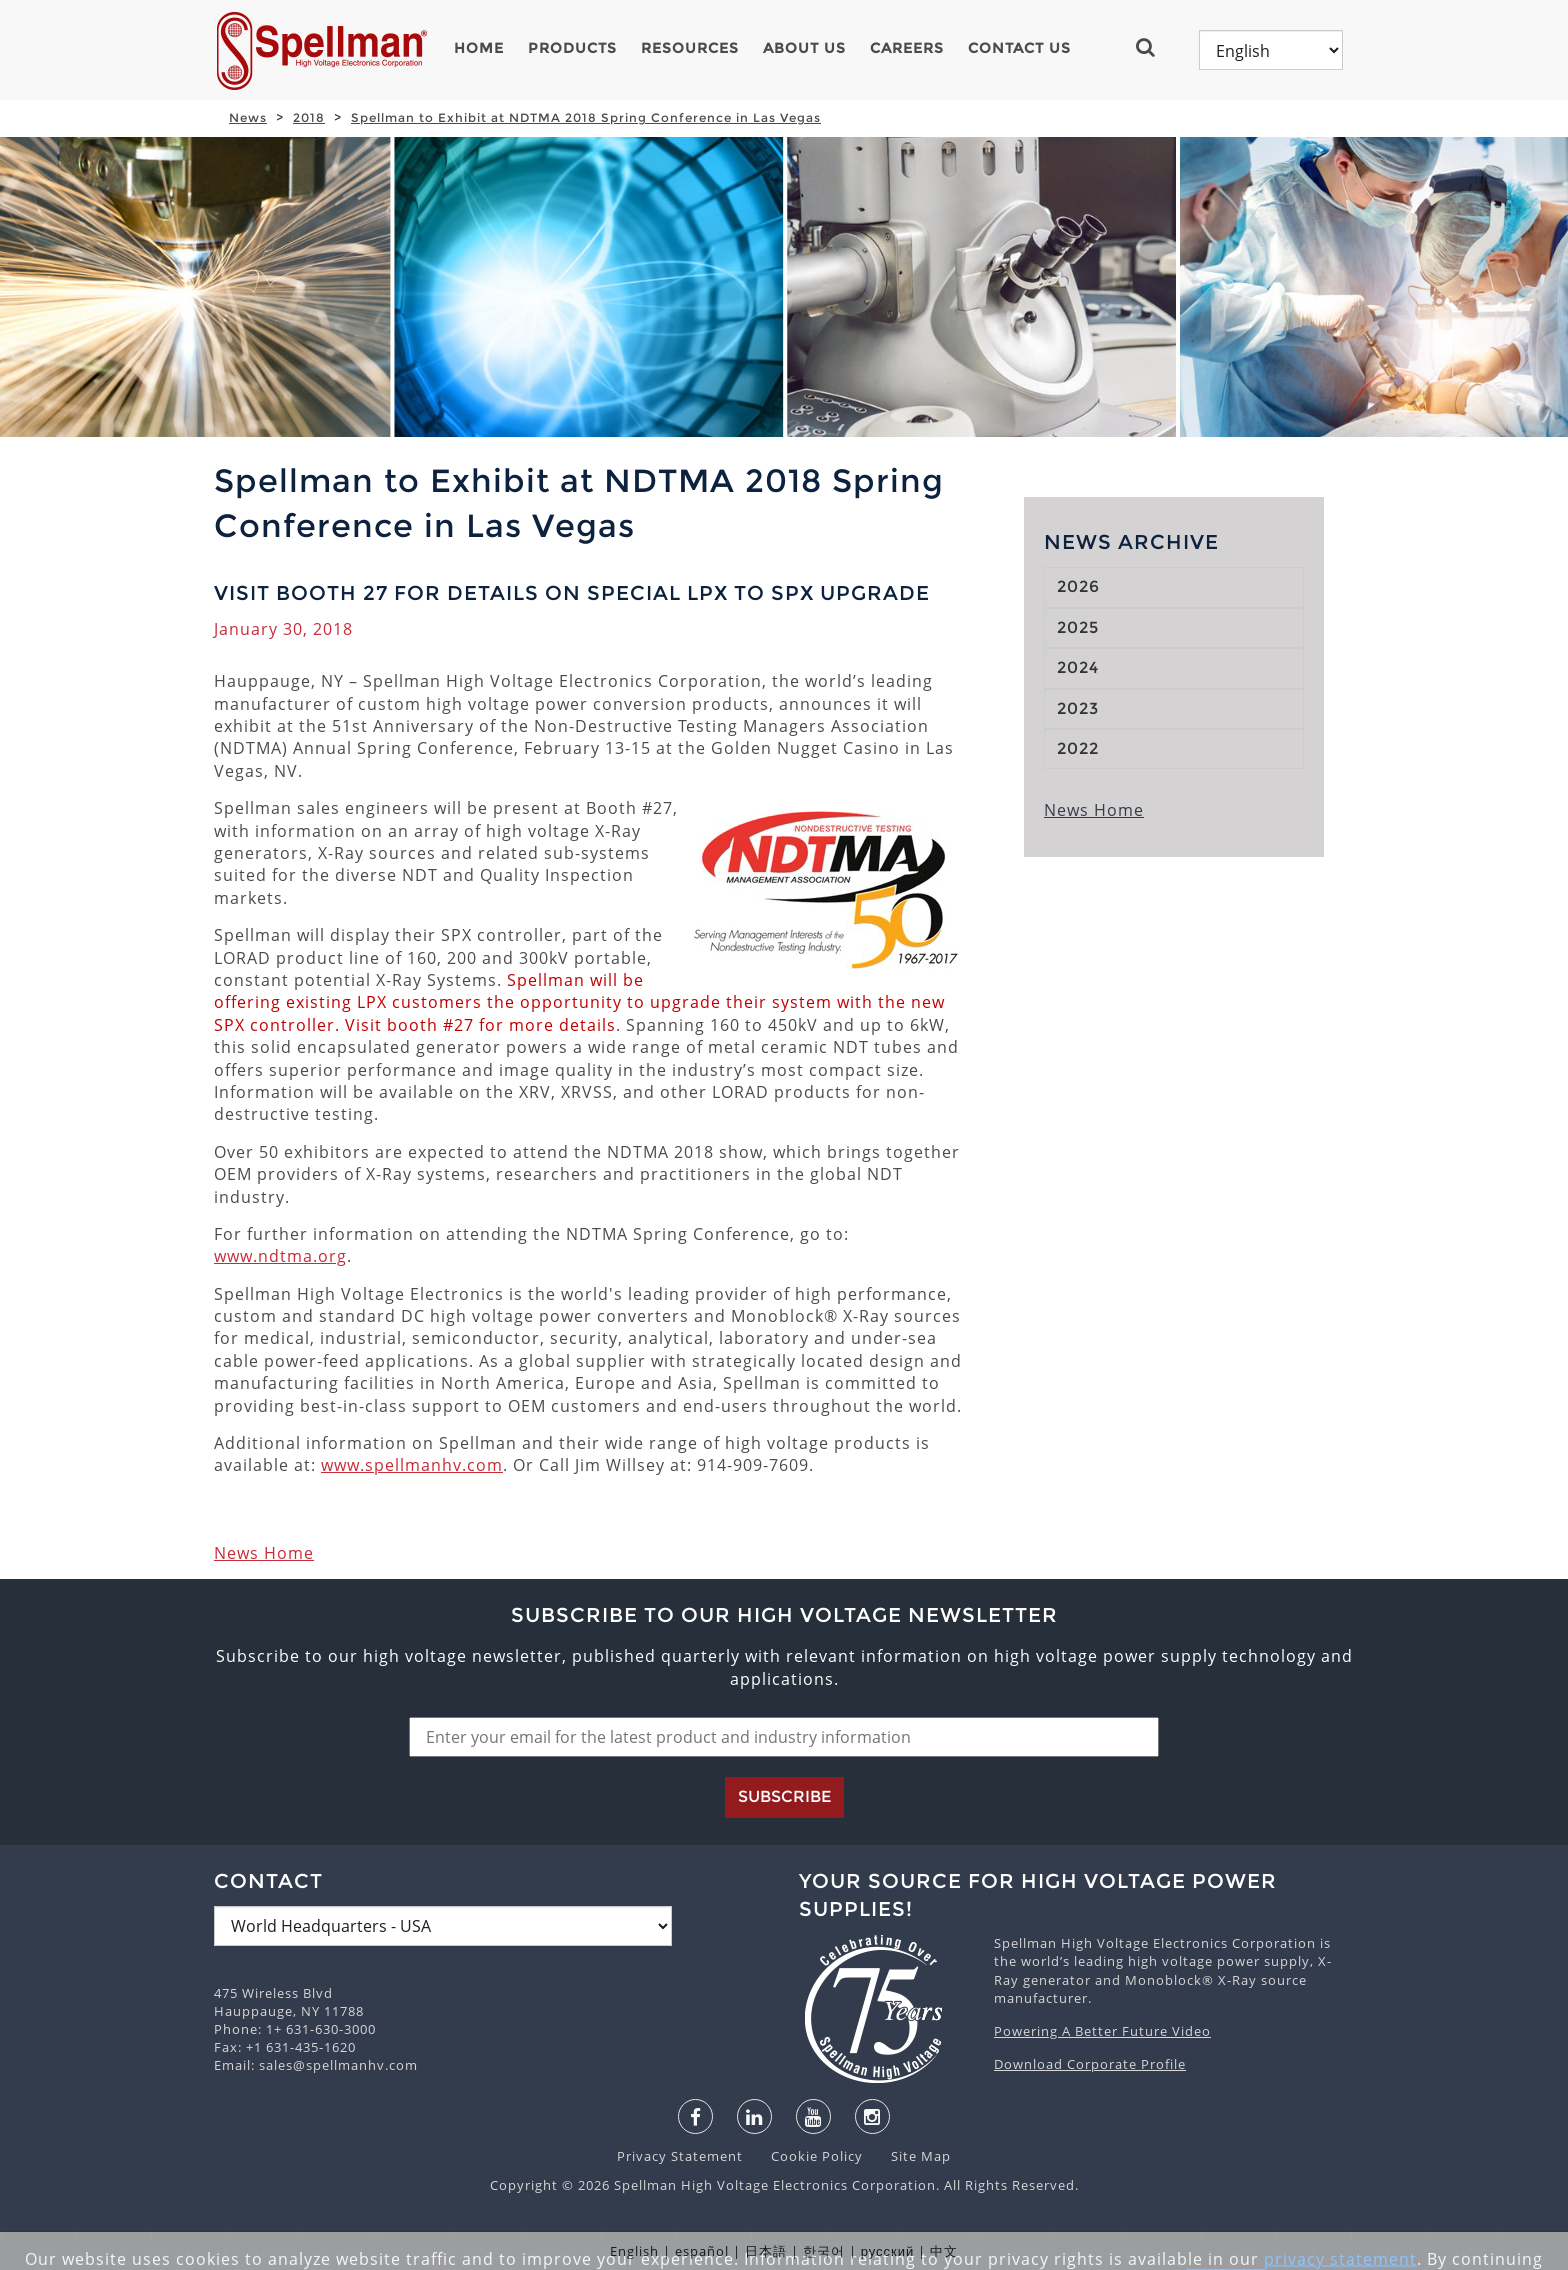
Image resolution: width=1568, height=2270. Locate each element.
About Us (804, 48)
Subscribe (784, 1796)
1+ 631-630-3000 (321, 2029)
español (702, 2251)
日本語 (766, 2251)
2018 (309, 117)
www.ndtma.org (280, 1256)
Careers (907, 48)
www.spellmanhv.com (412, 1465)
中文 (944, 2251)
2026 (1078, 586)
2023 (1078, 708)
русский (888, 2251)
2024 (1078, 667)
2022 (1078, 748)
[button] (1153, 47)
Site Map (909, 2156)
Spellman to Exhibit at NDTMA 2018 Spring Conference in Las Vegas (586, 117)
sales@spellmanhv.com (338, 2065)
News (248, 117)
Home (479, 48)
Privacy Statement (682, 2156)
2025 (1078, 627)
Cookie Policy (807, 2156)
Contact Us (1019, 48)
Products (572, 48)
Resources (690, 48)
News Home (264, 1553)
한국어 (824, 2251)
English (634, 2251)
